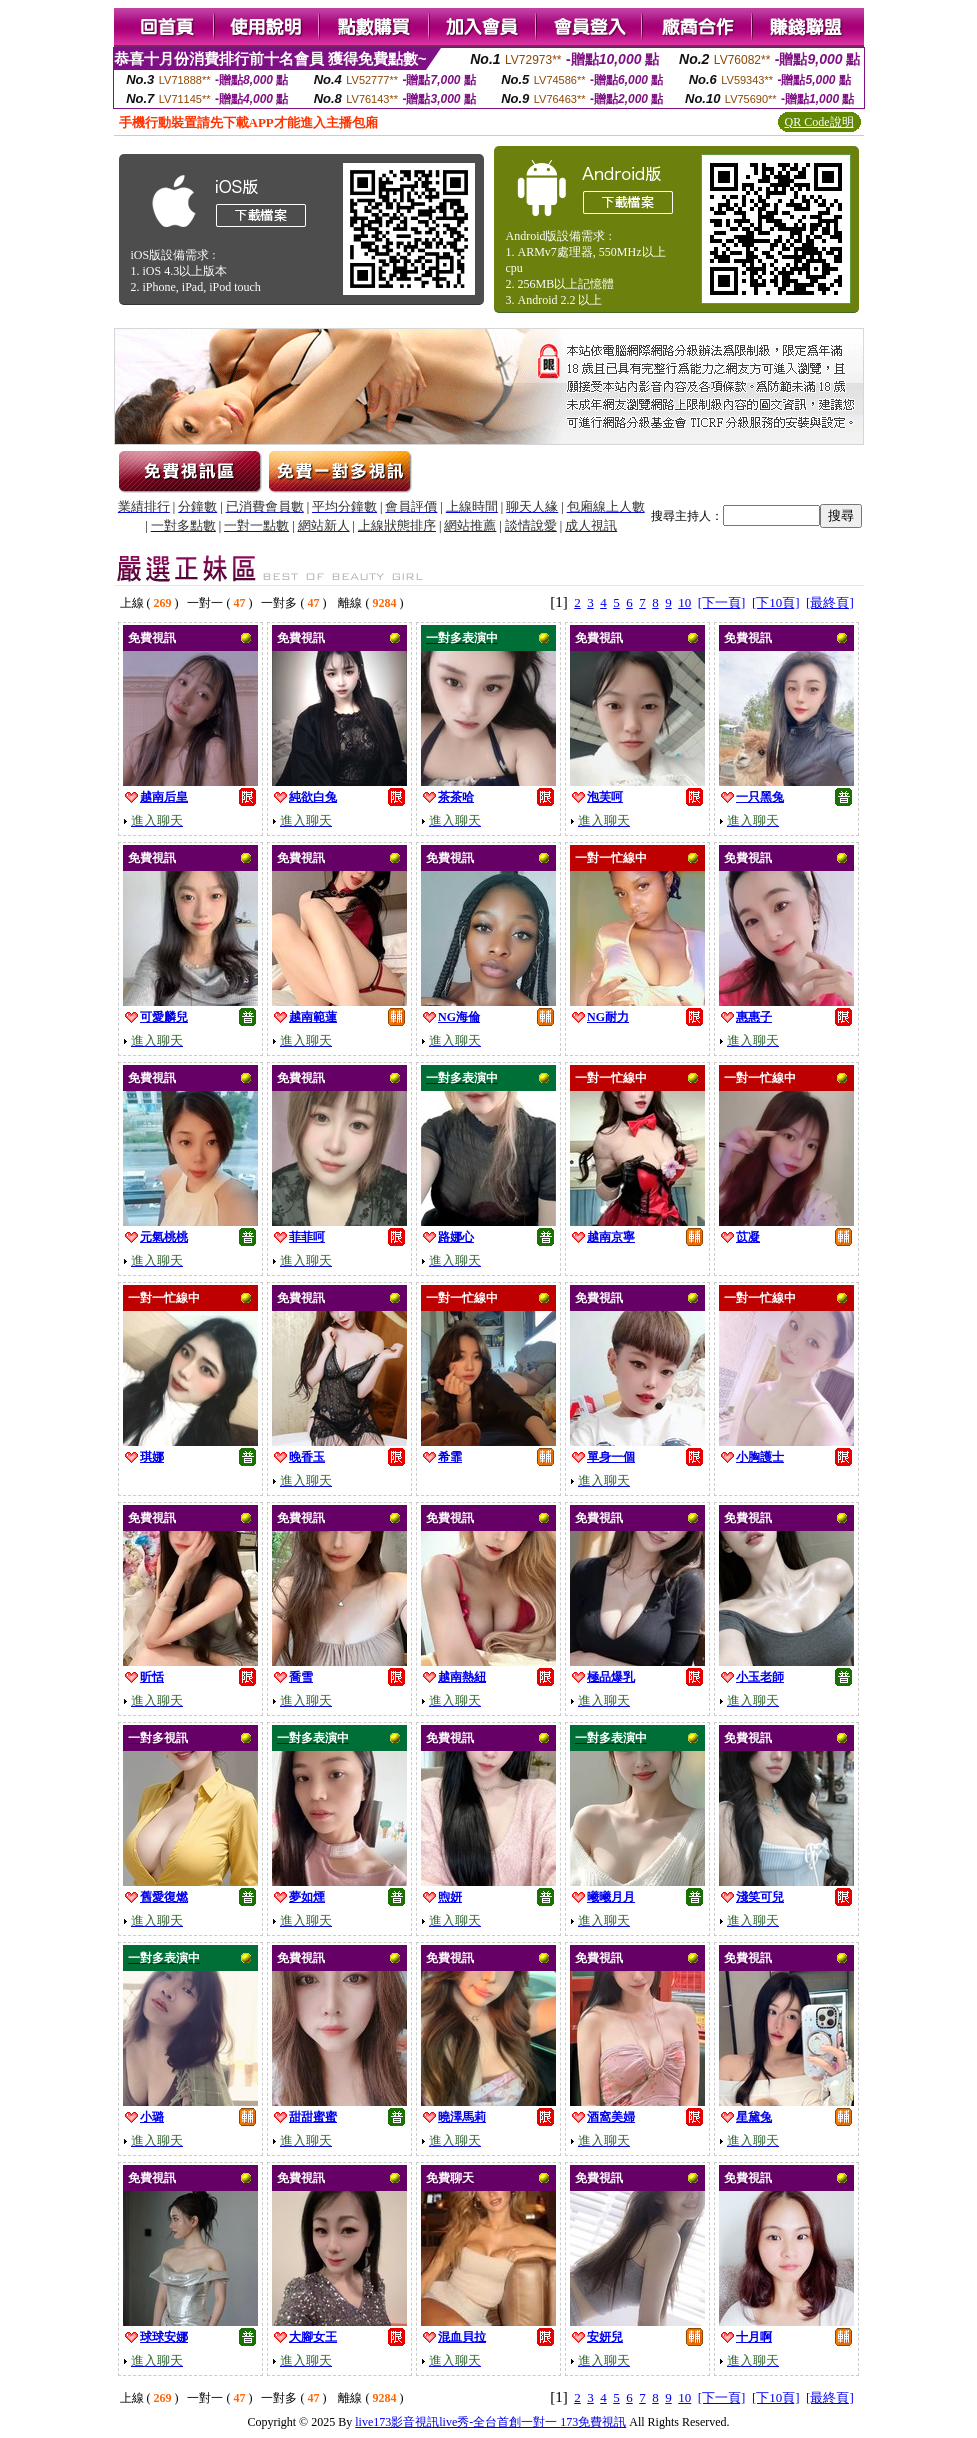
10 (684, 602)
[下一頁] (722, 602)
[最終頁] (830, 602)
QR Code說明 (819, 122)
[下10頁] (776, 602)
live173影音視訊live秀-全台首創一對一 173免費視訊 (490, 2422)
